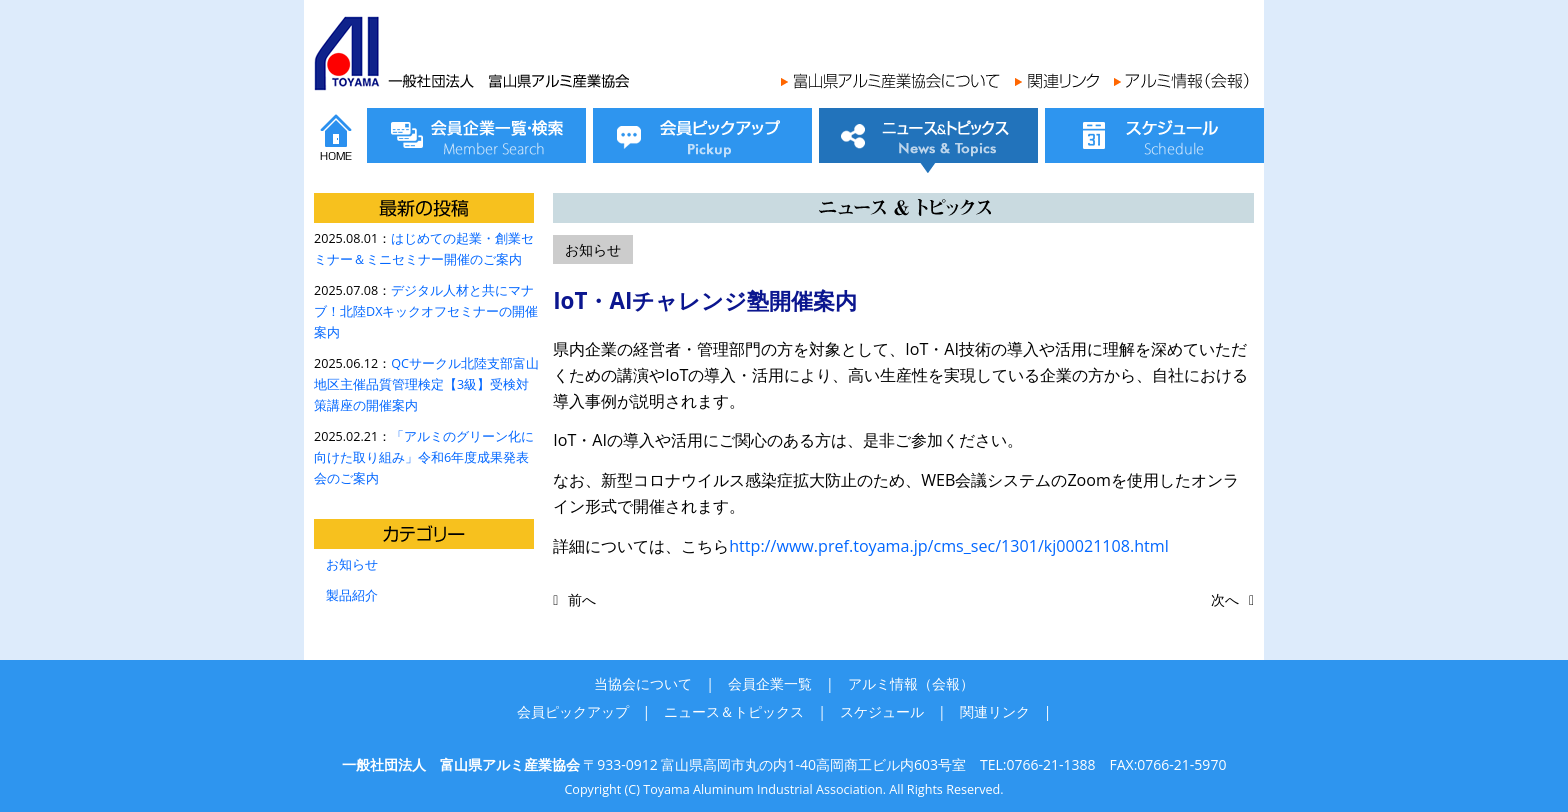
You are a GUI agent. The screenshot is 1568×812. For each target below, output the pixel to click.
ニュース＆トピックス (734, 711)
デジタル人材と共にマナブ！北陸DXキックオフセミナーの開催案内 (426, 311)
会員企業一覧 (770, 683)
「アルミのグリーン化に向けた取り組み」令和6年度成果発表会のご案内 (424, 457)
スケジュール (882, 711)
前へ (582, 599)
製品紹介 (352, 595)
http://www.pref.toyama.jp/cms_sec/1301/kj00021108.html (949, 546)
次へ (1225, 599)
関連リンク (995, 711)
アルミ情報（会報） (911, 683)
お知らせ (352, 564)
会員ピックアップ (573, 711)
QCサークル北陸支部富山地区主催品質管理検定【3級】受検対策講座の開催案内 (426, 384)
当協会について (643, 683)
